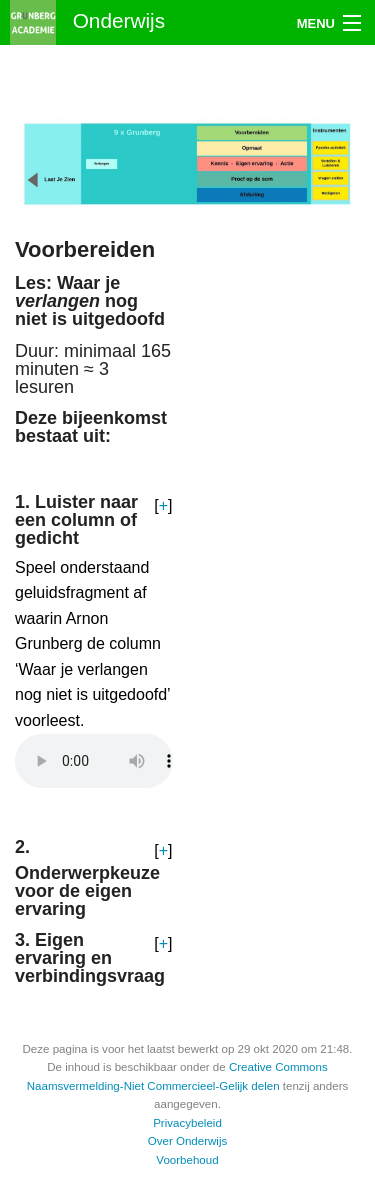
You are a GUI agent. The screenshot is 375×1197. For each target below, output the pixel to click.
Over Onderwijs (188, 1141)
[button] (163, 506)
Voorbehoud (187, 1160)
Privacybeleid (187, 1123)
